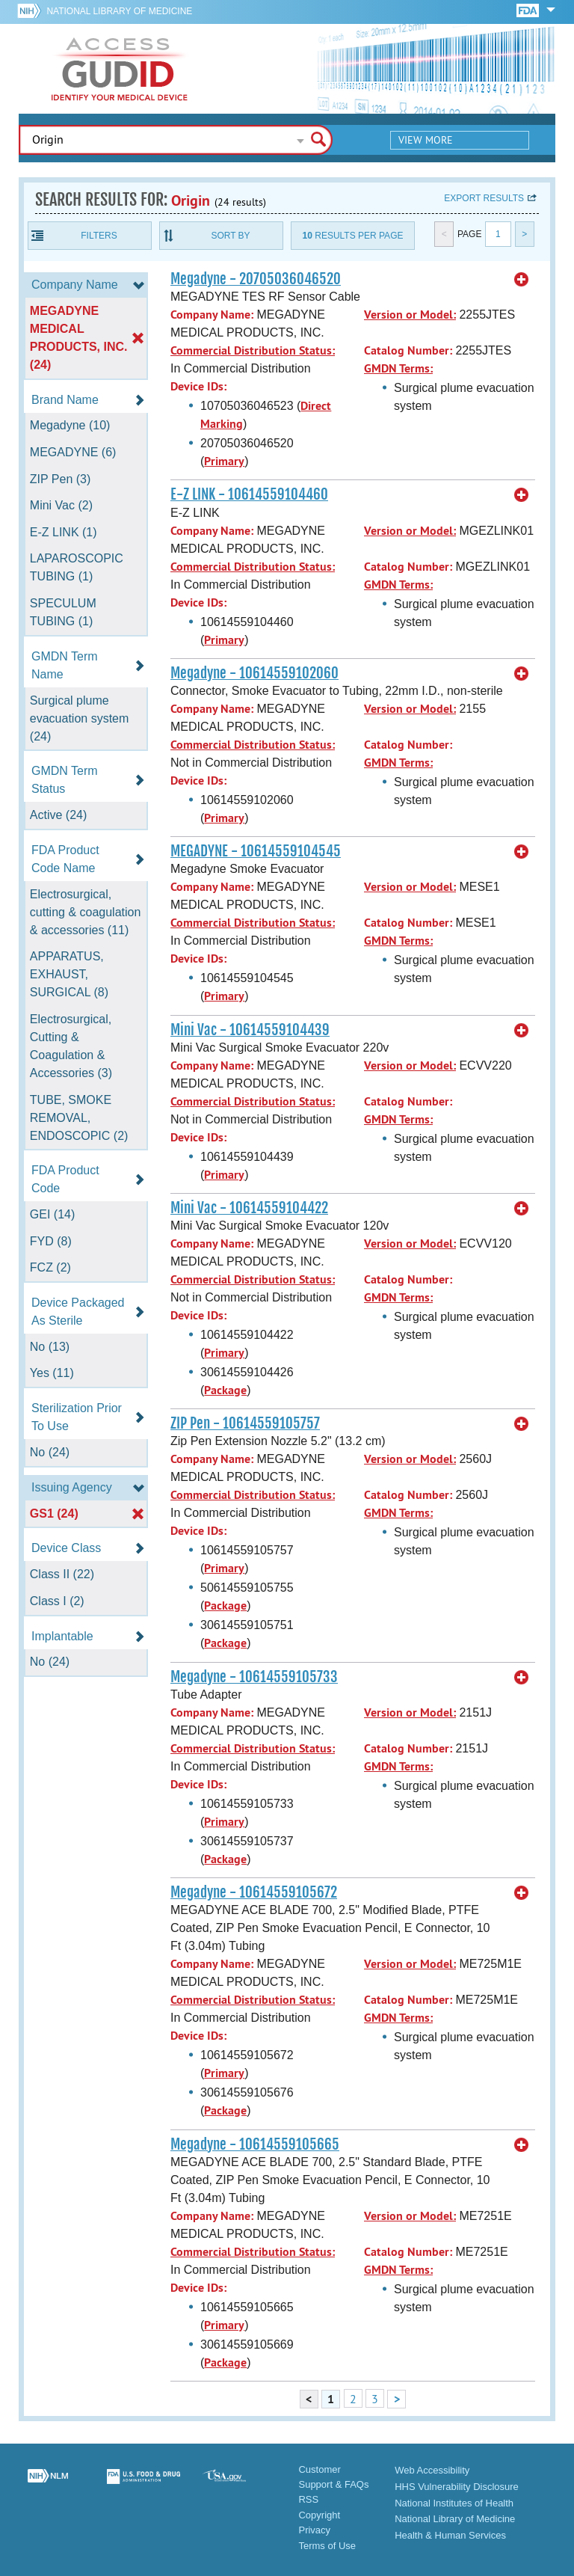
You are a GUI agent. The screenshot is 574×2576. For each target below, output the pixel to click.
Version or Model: (410, 314)
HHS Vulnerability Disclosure (457, 2486)
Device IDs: (198, 386)
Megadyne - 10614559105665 (254, 2144)
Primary (224, 461)
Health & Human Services (450, 2535)
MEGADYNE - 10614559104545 (255, 851)
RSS (308, 2499)
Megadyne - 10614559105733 (254, 1677)
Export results (484, 198)
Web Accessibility (432, 2470)
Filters (99, 235)
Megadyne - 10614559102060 (254, 673)
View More (425, 140)
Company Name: (211, 314)
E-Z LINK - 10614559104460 (249, 494)
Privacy (314, 2530)
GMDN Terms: (398, 368)
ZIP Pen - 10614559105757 (245, 1423)
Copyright (319, 2515)
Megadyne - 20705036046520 (255, 279)
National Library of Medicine (119, 11)
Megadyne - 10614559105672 (253, 1892)
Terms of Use (327, 2545)
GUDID (119, 69)
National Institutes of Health (454, 2503)
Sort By (230, 235)
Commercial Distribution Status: (252, 350)
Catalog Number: (408, 350)
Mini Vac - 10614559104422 (249, 1208)
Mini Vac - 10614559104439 (250, 1030)
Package (225, 1390)
